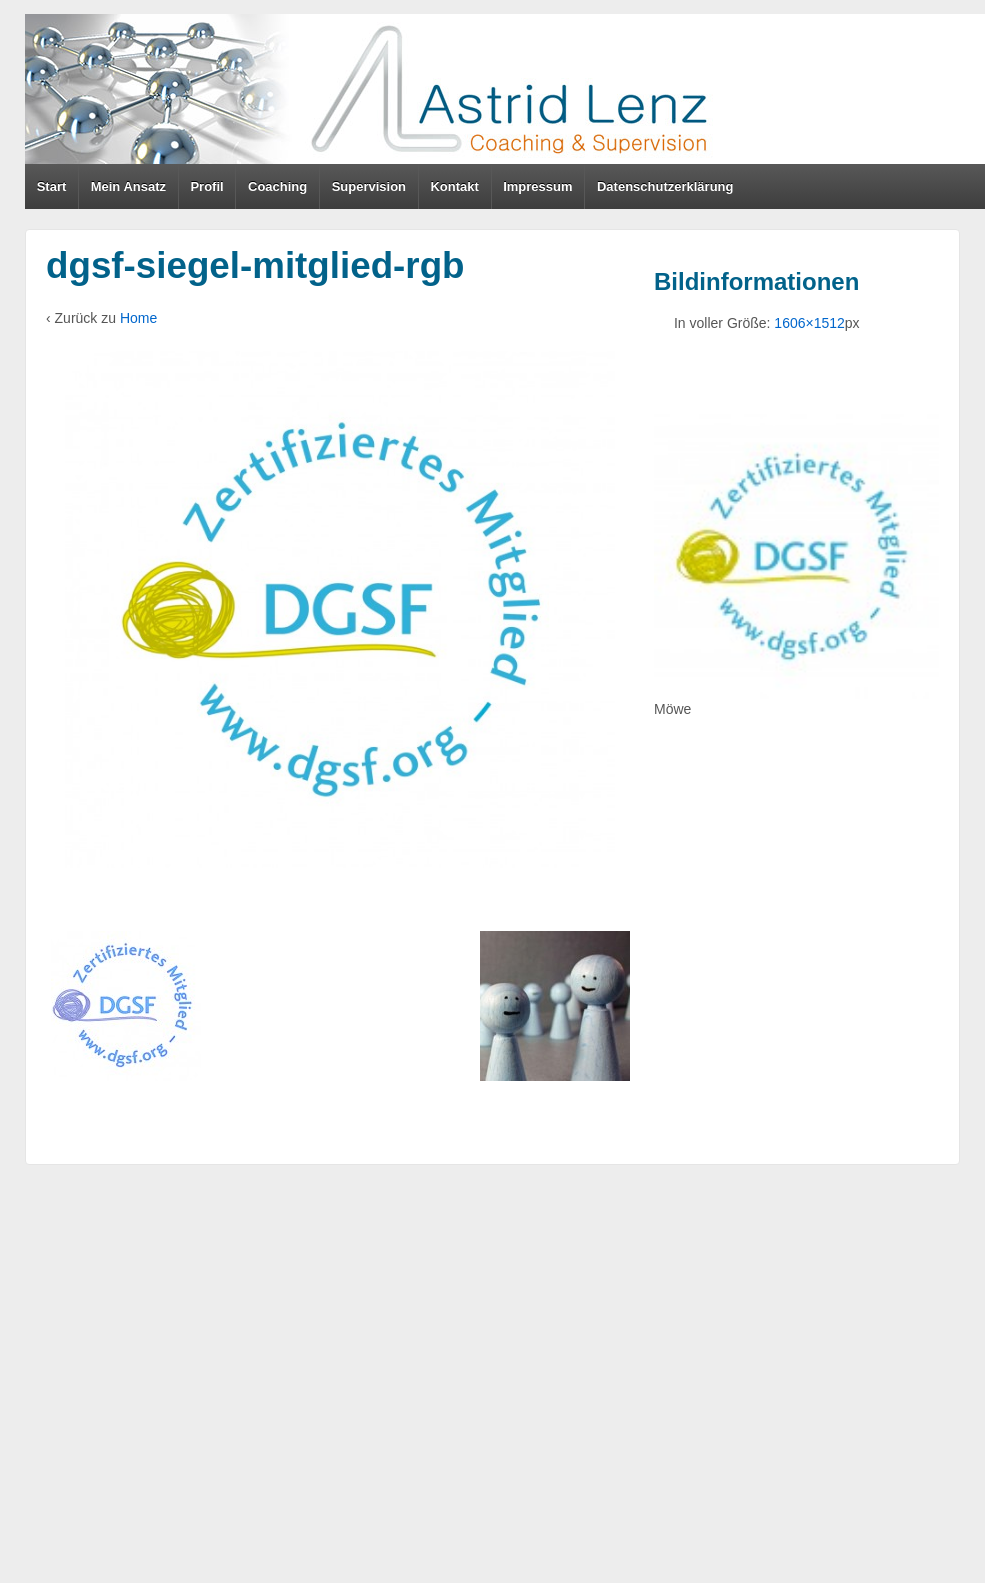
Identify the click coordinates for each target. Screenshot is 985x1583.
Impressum (537, 186)
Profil (206, 186)
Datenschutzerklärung (665, 186)
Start (52, 186)
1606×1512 (809, 323)
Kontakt (454, 186)
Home (138, 318)
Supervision (369, 186)
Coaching (277, 186)
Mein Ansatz (128, 186)
